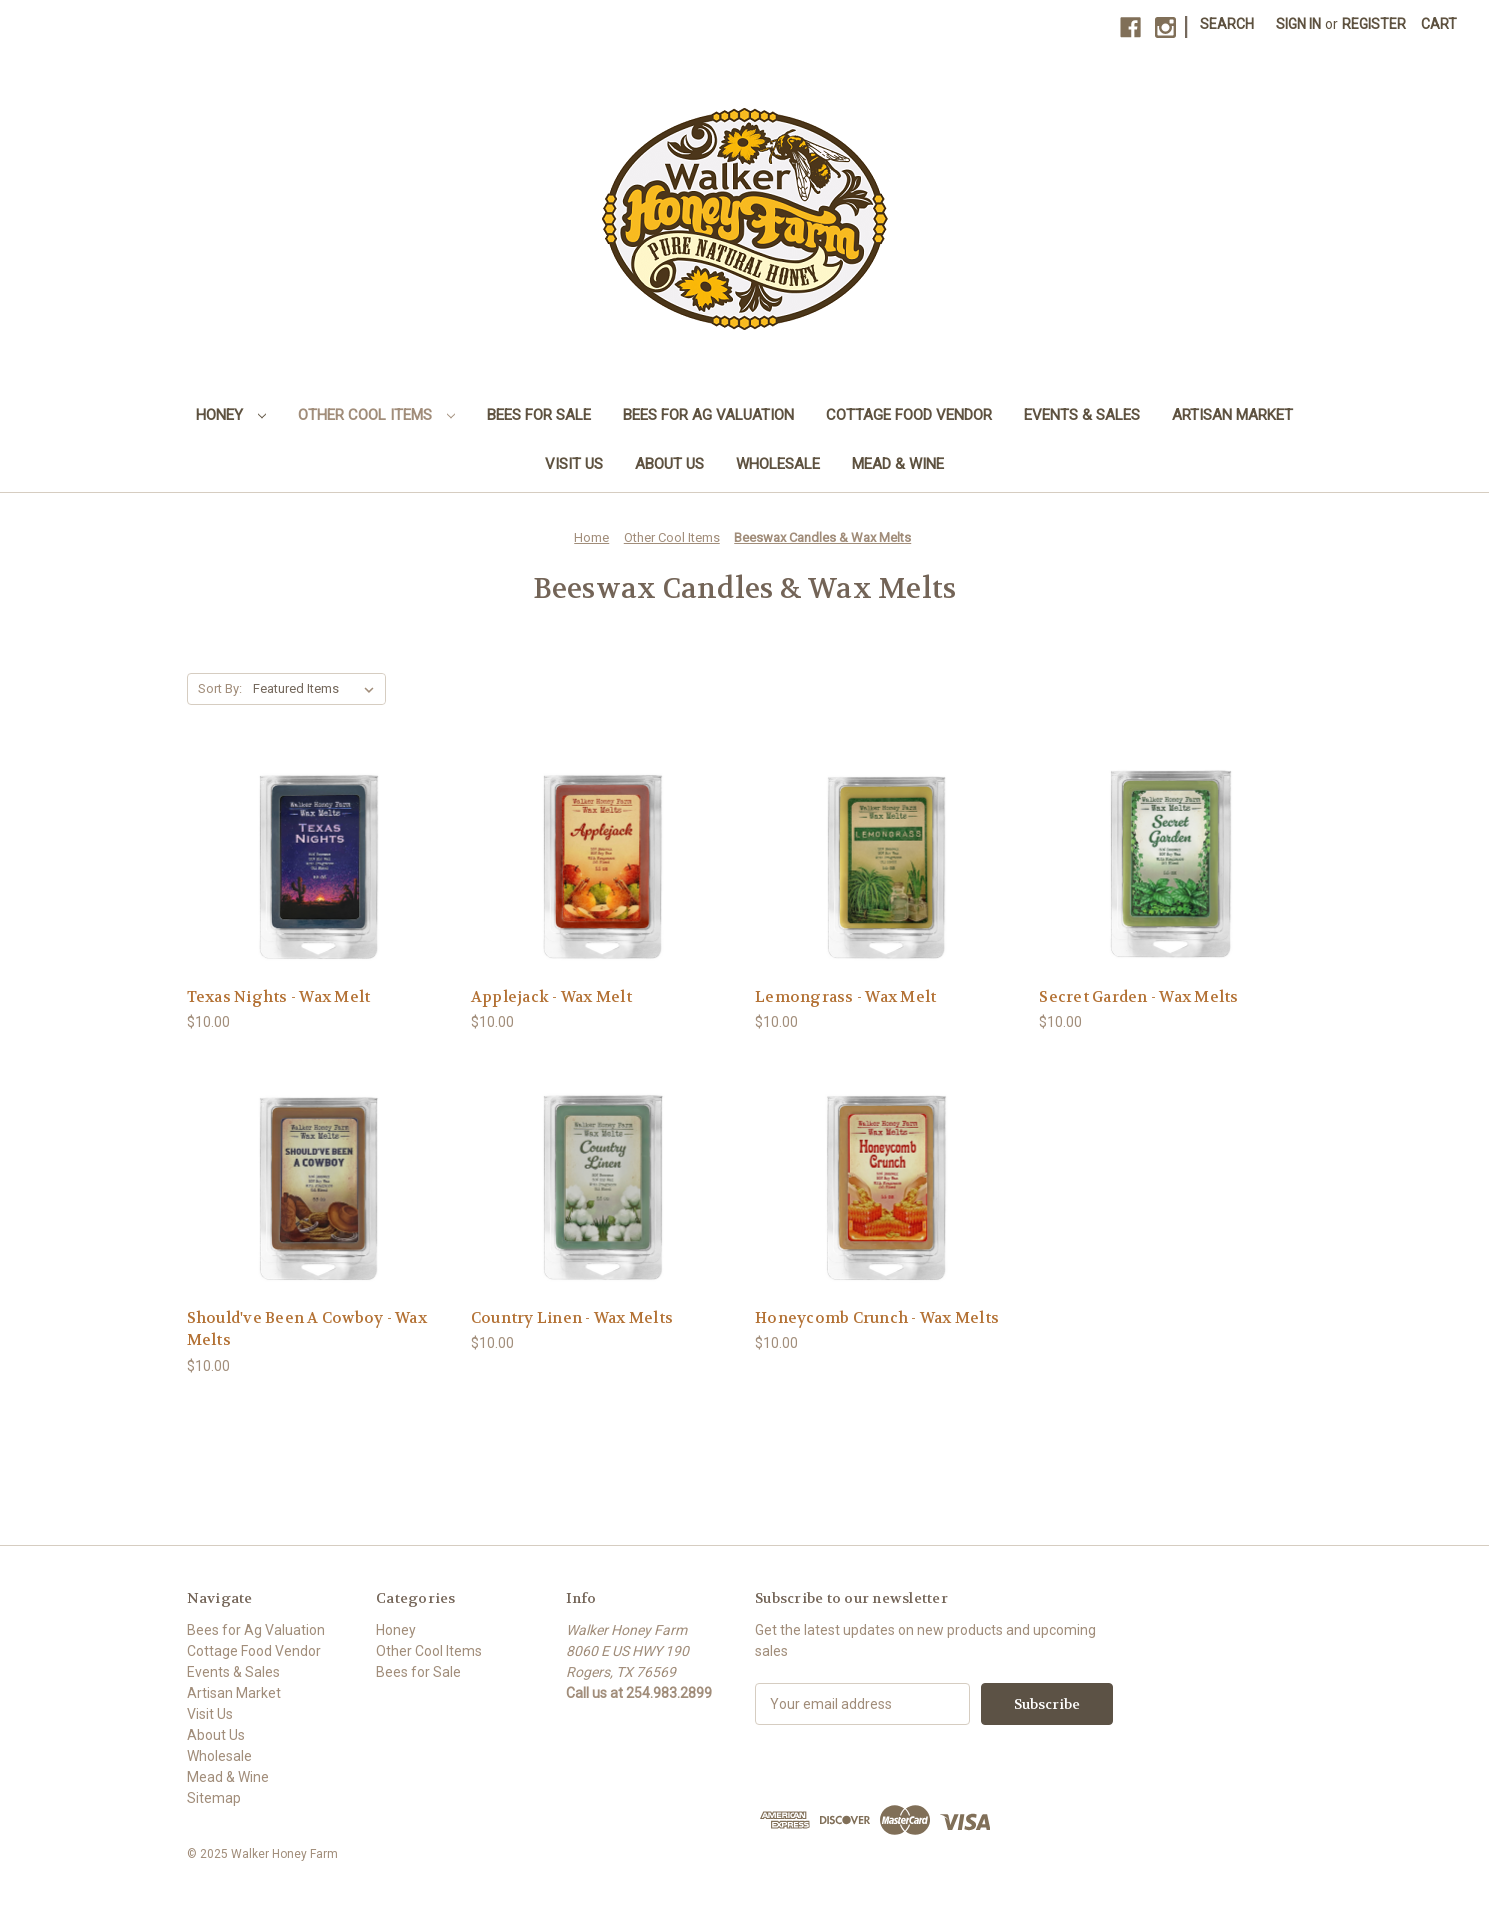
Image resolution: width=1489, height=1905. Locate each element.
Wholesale (778, 464)
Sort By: (220, 688)
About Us (669, 464)
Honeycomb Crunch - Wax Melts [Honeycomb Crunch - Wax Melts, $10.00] (877, 1318)
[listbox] (317, 689)
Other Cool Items (376, 415)
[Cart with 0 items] (1439, 24)
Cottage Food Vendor (909, 415)
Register (1374, 24)
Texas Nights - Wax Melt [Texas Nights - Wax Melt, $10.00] (279, 997)
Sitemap (214, 1798)
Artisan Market (1232, 415)
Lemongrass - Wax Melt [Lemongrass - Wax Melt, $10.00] (845, 997)
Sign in (1298, 24)
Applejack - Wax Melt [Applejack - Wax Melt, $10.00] (551, 997)
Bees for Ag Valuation (708, 415)
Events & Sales (1082, 415)
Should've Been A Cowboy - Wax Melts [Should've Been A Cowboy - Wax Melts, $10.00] (307, 1329)
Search (1227, 24)
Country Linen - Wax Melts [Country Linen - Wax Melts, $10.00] (572, 1318)
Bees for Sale (539, 415)
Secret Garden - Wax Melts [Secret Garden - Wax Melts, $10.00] (1138, 997)
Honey (231, 415)
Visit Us (574, 464)
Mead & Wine (898, 464)
